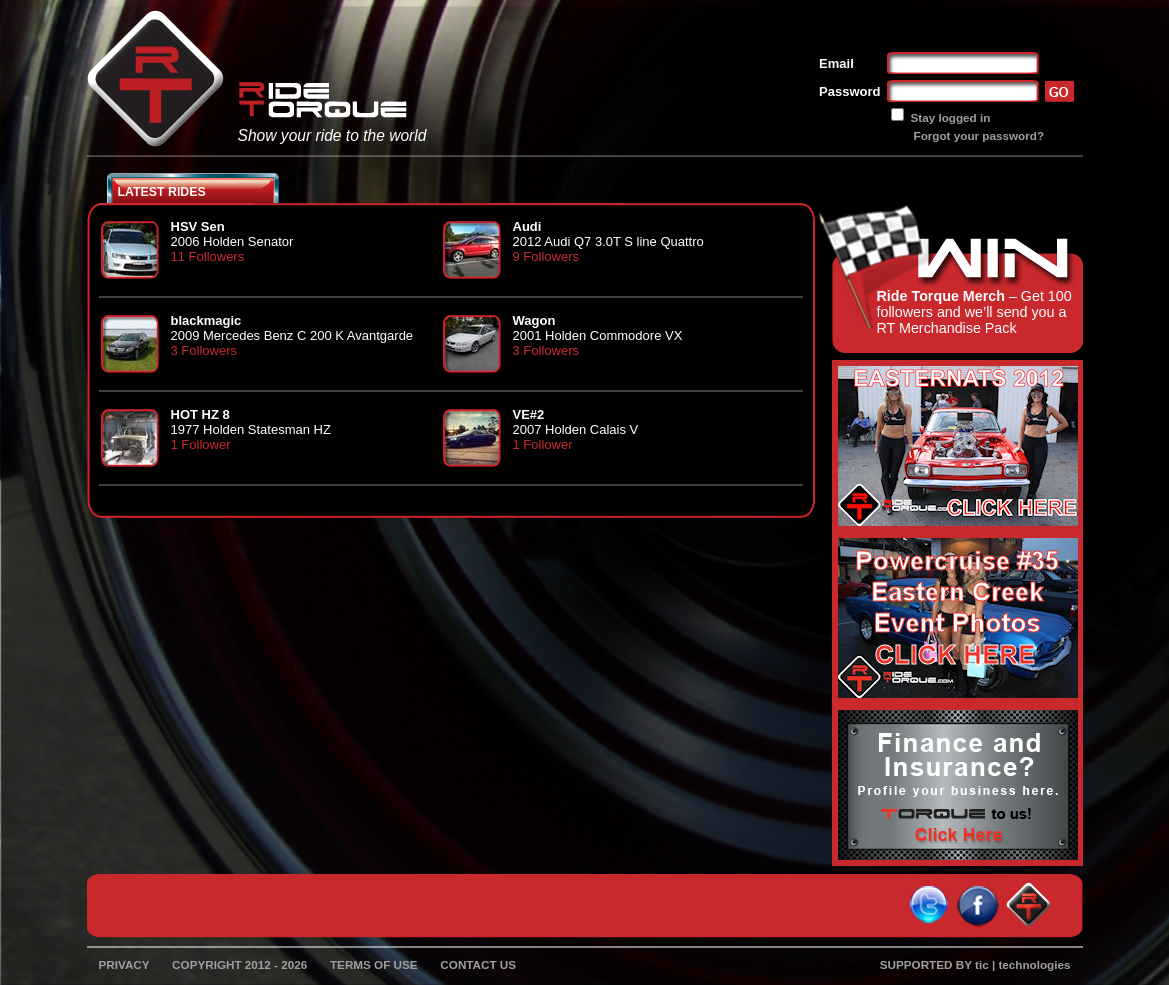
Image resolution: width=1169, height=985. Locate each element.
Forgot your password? (979, 135)
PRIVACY (124, 964)
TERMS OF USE (374, 964)
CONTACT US (478, 964)
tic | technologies (1023, 964)
